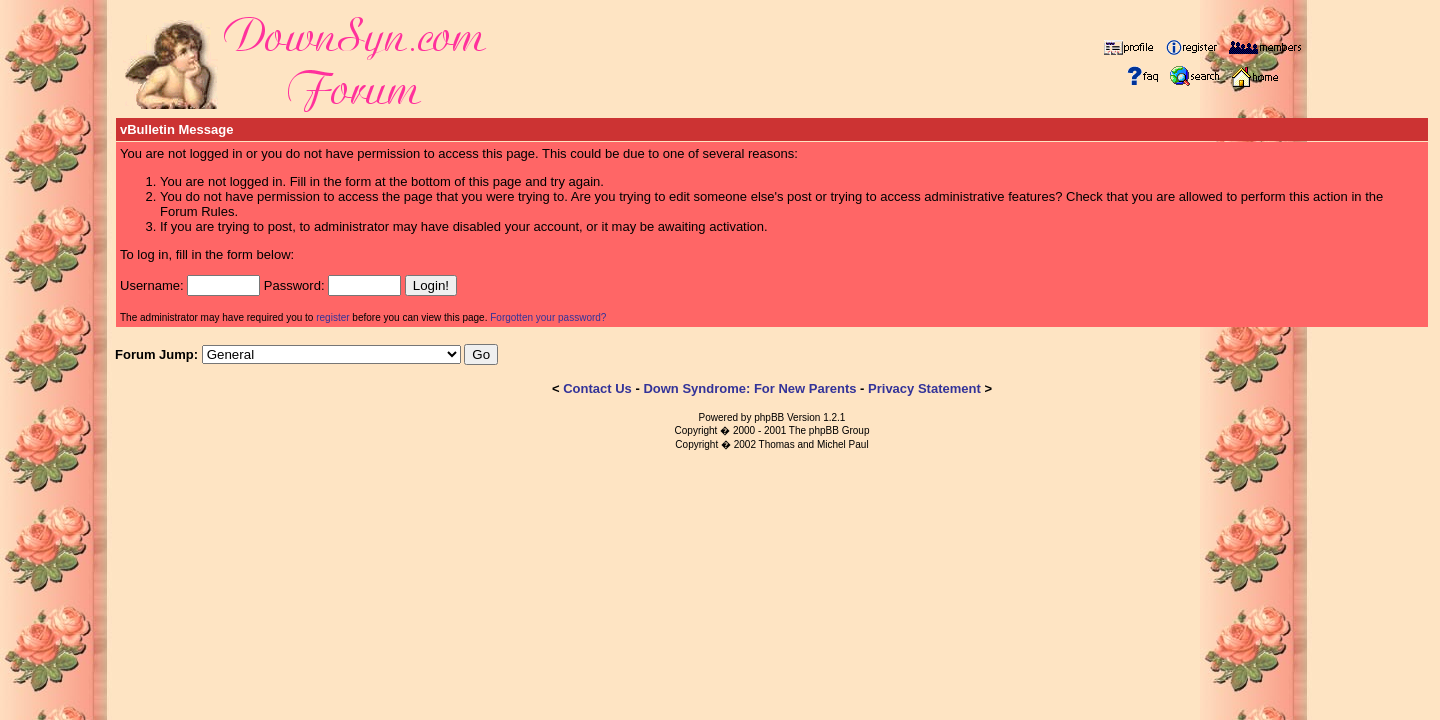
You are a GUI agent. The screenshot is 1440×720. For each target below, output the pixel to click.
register (332, 317)
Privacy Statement (924, 388)
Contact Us (597, 388)
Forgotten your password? (548, 317)
